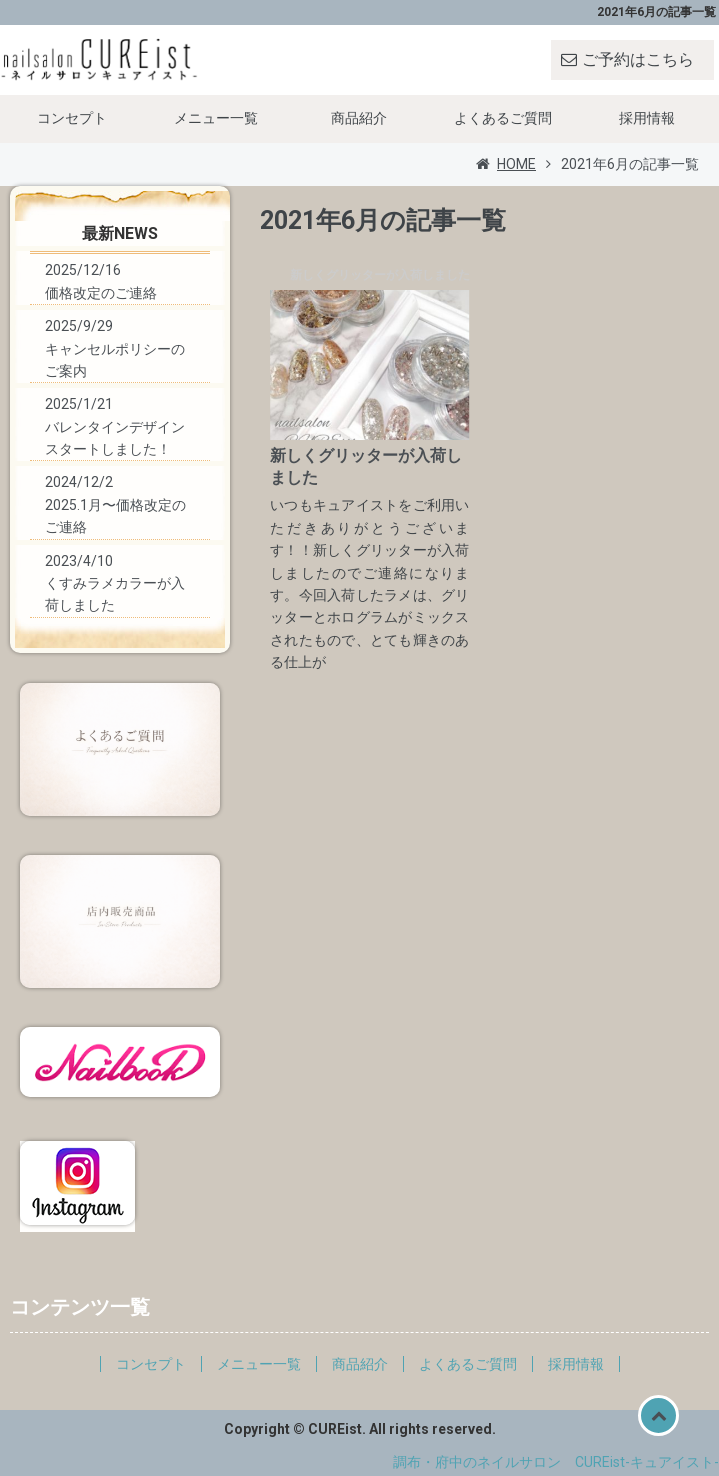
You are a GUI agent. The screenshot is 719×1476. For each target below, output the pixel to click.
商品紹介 (359, 118)
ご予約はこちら (638, 59)
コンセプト (72, 118)
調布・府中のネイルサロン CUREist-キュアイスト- (556, 1462)
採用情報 (647, 118)
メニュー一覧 (216, 118)
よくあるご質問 (503, 118)
